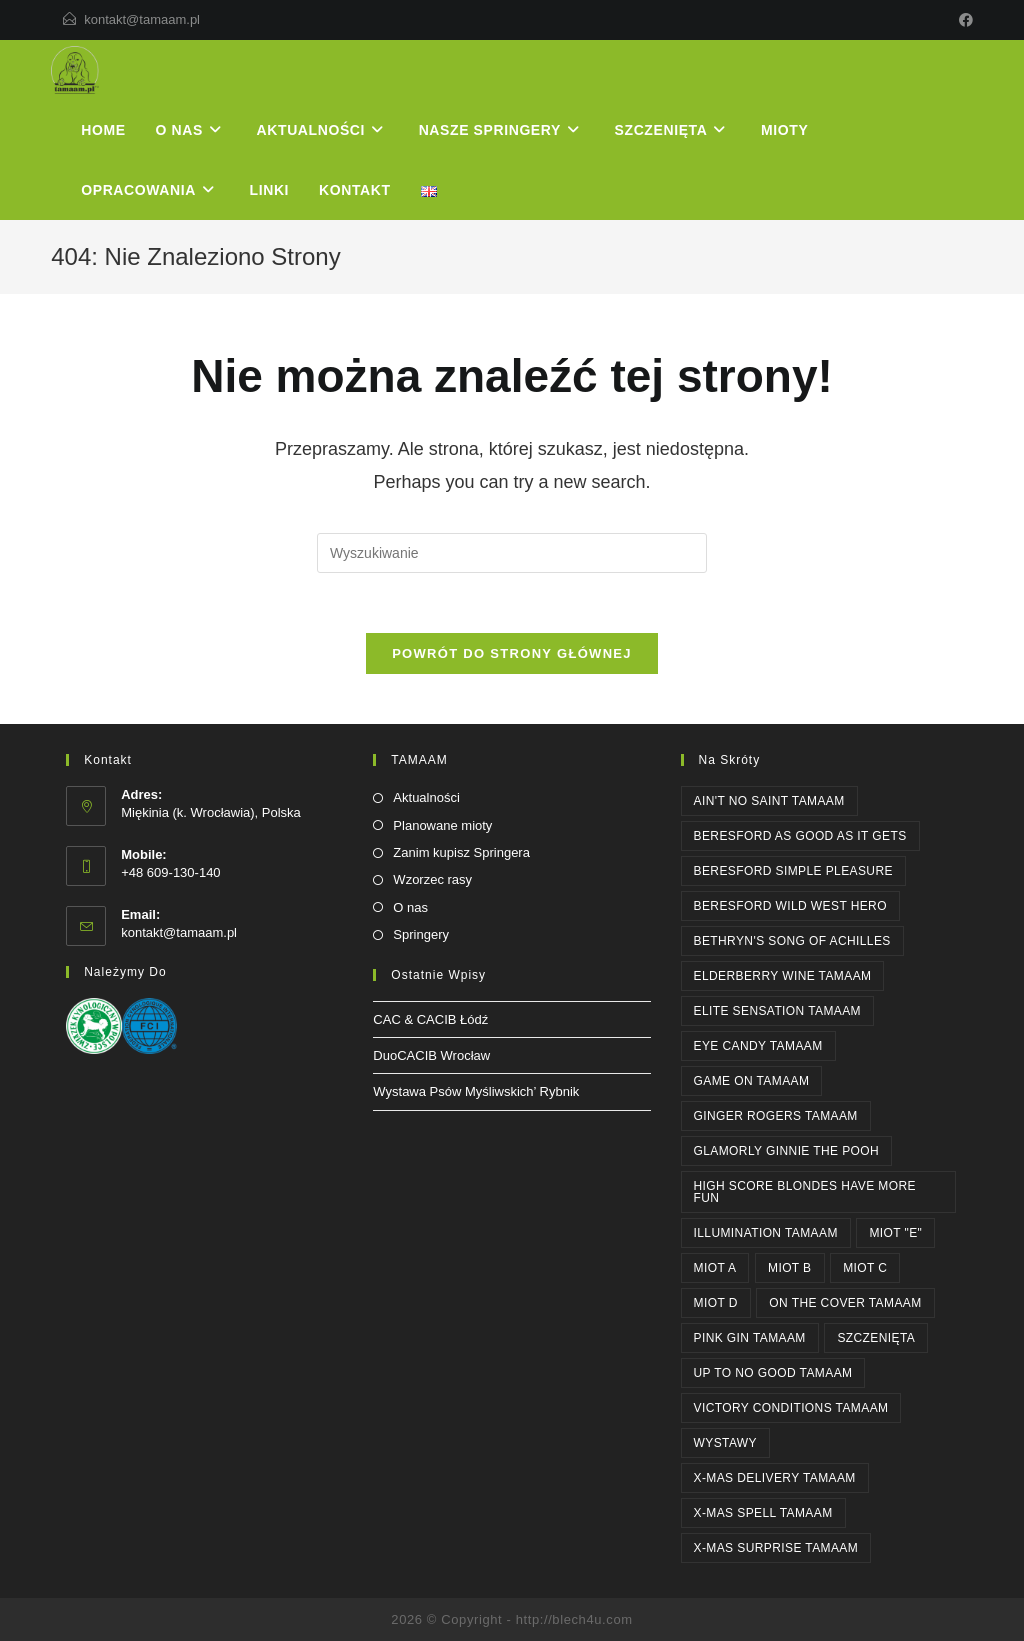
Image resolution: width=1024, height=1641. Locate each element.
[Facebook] (963, 20)
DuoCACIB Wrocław (431, 1055)
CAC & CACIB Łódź (430, 1019)
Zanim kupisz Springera (461, 852)
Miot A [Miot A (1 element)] (715, 1268)
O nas (410, 907)
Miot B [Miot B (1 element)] (790, 1268)
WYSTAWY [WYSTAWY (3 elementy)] (725, 1443)
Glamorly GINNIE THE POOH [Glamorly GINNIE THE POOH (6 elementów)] (787, 1151)
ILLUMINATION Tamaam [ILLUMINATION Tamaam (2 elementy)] (766, 1233)
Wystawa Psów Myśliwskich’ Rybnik (476, 1091)
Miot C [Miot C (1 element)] (865, 1268)
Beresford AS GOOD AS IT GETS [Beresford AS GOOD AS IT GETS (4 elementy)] (800, 836)
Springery (421, 934)
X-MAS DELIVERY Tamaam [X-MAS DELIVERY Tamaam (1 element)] (775, 1478)
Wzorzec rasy (432, 879)
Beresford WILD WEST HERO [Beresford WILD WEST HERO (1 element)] (790, 906)
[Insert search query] (512, 553)
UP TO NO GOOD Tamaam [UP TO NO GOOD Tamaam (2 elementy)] (773, 1373)
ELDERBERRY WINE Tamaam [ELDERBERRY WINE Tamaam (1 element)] (783, 976)
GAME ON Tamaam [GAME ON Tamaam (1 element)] (752, 1081)
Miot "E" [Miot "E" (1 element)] (895, 1233)
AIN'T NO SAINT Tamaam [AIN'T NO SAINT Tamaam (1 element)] (769, 801)
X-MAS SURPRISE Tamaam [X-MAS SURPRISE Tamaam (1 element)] (776, 1548)
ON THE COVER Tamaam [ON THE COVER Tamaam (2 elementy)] (845, 1303)
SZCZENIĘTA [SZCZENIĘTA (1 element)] (876, 1338)
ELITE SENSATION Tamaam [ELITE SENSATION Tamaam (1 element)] (778, 1011)
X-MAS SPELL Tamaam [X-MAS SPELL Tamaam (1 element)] (763, 1513)
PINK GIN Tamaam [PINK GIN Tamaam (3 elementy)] (750, 1338)
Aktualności (426, 797)
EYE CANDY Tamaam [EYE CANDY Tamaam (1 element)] (758, 1046)
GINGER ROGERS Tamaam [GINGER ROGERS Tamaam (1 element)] (776, 1116)
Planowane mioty (442, 825)
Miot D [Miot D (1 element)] (716, 1303)
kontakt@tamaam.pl (142, 19)
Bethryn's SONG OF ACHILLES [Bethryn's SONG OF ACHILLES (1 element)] (792, 941)
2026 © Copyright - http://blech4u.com (511, 1619)
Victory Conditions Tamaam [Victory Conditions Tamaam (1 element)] (791, 1408)
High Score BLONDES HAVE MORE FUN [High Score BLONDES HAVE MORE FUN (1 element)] (805, 1192)
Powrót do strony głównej (512, 653)
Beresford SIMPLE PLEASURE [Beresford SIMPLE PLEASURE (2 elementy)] (793, 871)
